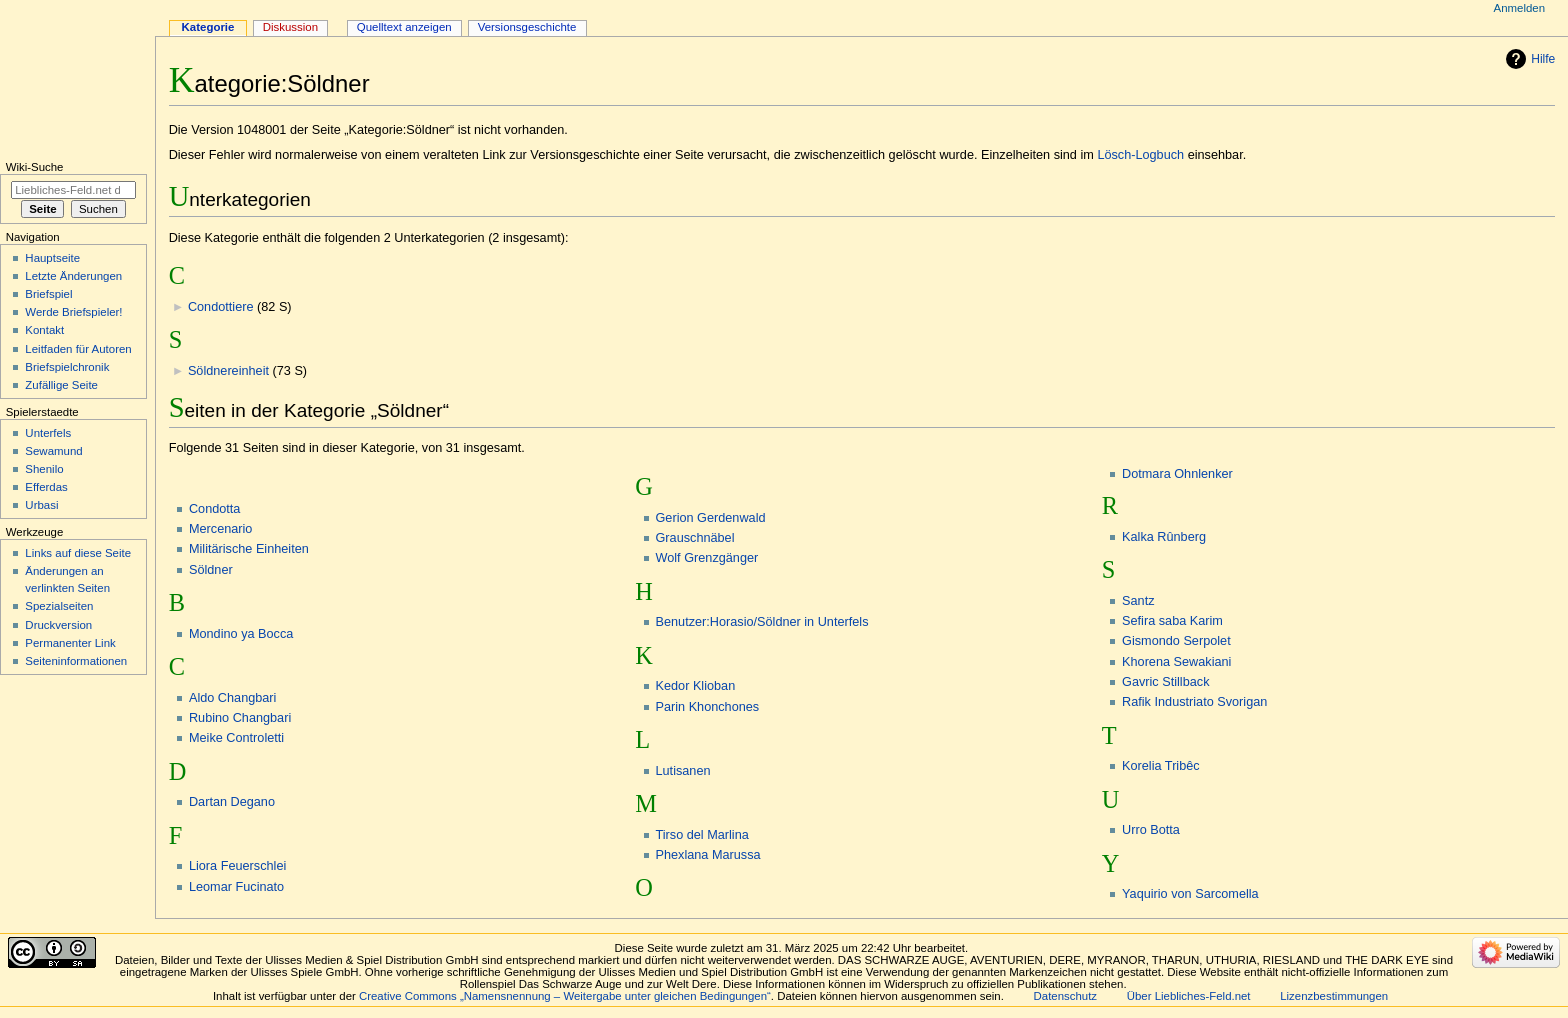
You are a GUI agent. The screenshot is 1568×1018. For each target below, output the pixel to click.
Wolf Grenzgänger (707, 558)
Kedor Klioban (696, 686)
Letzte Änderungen (73, 276)
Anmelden (1520, 8)
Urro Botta (1151, 830)
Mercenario (220, 529)
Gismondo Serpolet (1176, 641)
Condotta (215, 509)
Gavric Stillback (1165, 682)
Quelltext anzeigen (404, 27)
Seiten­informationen (76, 661)
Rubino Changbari (240, 718)
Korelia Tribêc (1161, 766)
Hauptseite (52, 258)
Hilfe (1543, 59)
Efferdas (46, 487)
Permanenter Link (70, 643)
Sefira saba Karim (1172, 621)
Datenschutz (1066, 996)
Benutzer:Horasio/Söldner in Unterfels (762, 622)
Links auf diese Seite (78, 553)
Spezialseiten (59, 606)
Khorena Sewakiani (1176, 662)
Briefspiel (48, 294)
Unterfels (48, 433)
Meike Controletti (236, 738)
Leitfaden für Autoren (78, 349)
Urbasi (41, 505)
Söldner (211, 570)
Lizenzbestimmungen (1334, 996)
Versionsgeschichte (527, 27)
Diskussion (290, 27)
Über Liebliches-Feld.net (1189, 996)
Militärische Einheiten (249, 549)
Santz (1138, 601)
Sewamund (53, 451)
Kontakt (44, 330)
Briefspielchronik (67, 367)
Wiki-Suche (35, 167)
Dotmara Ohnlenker (1177, 474)
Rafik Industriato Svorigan (1194, 702)
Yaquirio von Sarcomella (1190, 894)
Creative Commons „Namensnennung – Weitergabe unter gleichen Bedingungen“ (565, 996)
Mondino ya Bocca (241, 634)
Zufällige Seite (61, 385)
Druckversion (58, 625)
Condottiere (221, 307)
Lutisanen (683, 771)
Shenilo (44, 469)
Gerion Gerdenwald (711, 518)
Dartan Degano (232, 802)
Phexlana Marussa (708, 855)
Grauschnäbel (695, 538)
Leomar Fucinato (236, 887)
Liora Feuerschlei (237, 866)
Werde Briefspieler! (73, 312)
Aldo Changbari (232, 698)
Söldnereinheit (228, 371)
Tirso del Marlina (702, 835)
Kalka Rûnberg (1164, 537)
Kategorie (208, 27)
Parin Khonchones (708, 707)
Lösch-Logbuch (1140, 155)
